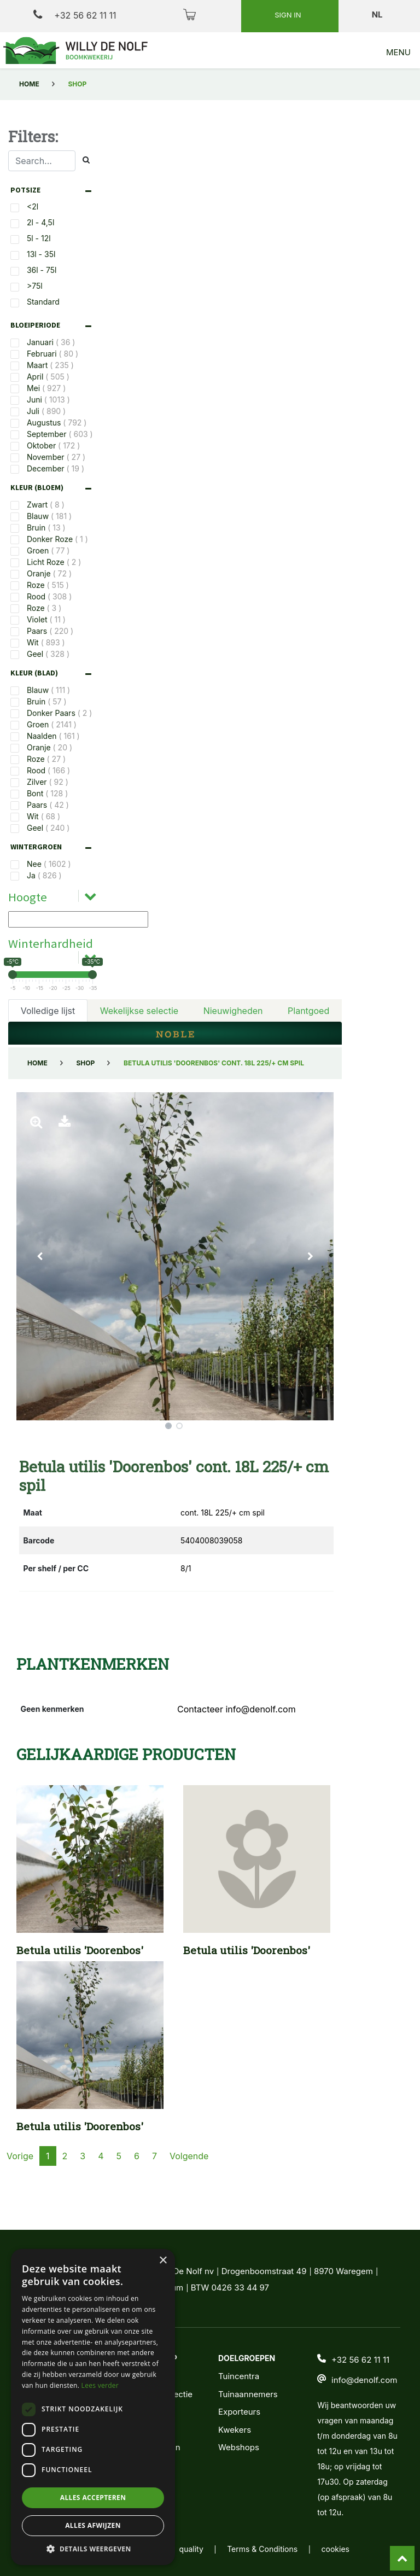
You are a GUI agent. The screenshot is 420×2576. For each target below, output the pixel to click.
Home (29, 84)
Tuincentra (238, 2376)
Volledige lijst (48, 1000)
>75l (35, 285)
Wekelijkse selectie (139, 1000)
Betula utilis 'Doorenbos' (79, 1987)
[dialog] (93, 2407)
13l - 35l (41, 254)
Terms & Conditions (262, 2549)
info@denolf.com (364, 2380)
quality (191, 2549)
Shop (85, 1099)
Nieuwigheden (233, 1000)
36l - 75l (42, 270)
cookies (335, 2549)
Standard (43, 301)
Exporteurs (239, 2411)
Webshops (238, 2447)
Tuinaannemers (248, 2394)
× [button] (163, 2261)
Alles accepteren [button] (93, 2497)
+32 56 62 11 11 (74, 15)
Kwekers (234, 2430)
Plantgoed (308, 1000)
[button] (40, 1293)
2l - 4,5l (40, 222)
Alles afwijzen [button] (93, 2525)
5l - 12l (39, 238)
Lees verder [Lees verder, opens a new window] (100, 2385)
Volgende (189, 2192)
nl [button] (378, 14)
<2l (32, 206)
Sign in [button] (289, 14)
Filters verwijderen (157, 1057)
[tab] (53, 190)
